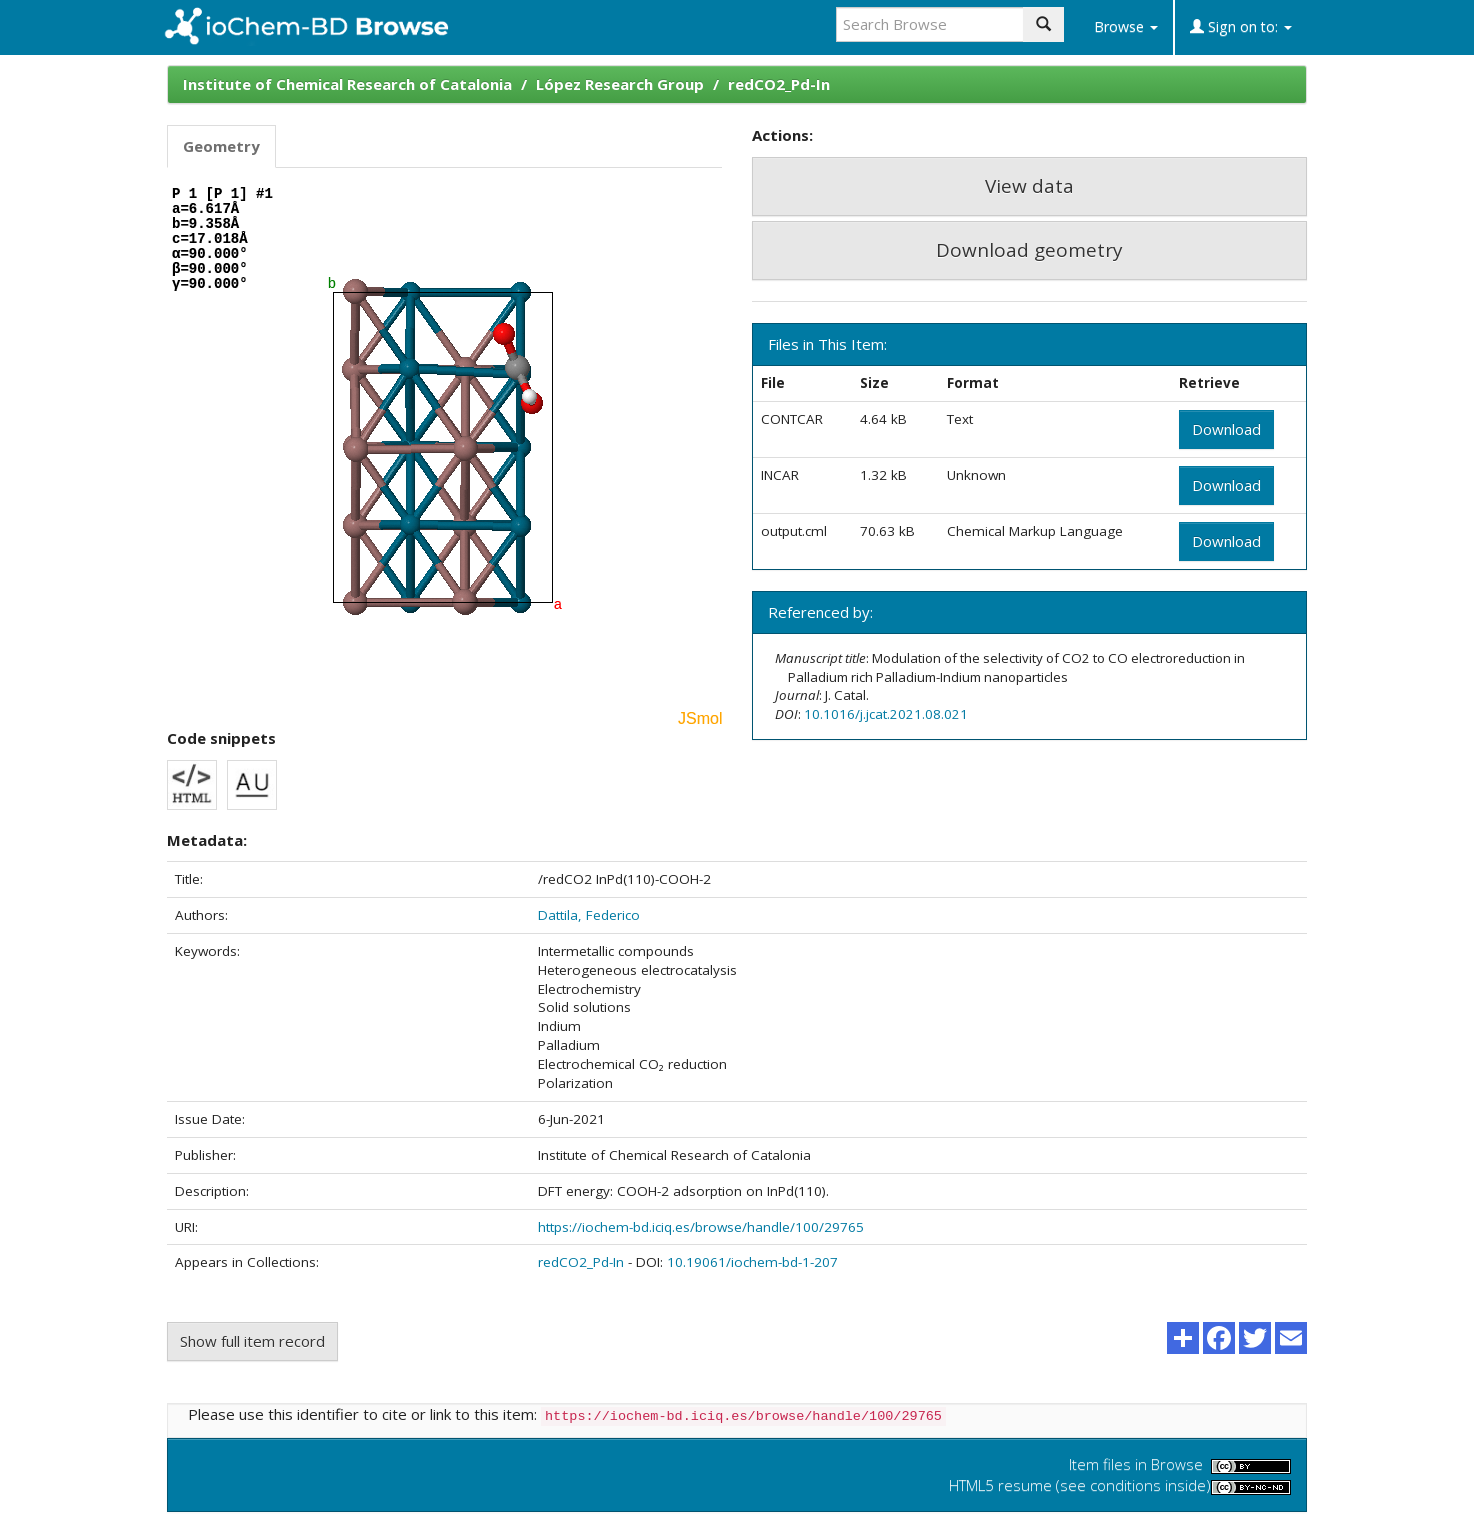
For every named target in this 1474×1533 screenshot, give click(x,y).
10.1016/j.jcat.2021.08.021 (886, 714)
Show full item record (252, 1341)
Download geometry (1029, 250)
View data (1029, 186)
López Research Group (620, 84)
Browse (1126, 26)
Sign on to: (1241, 26)
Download (1226, 429)
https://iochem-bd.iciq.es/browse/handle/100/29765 (701, 1227)
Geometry (221, 146)
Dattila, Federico (589, 915)
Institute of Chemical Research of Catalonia (347, 84)
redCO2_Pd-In (779, 84)
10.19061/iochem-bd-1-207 (752, 1262)
